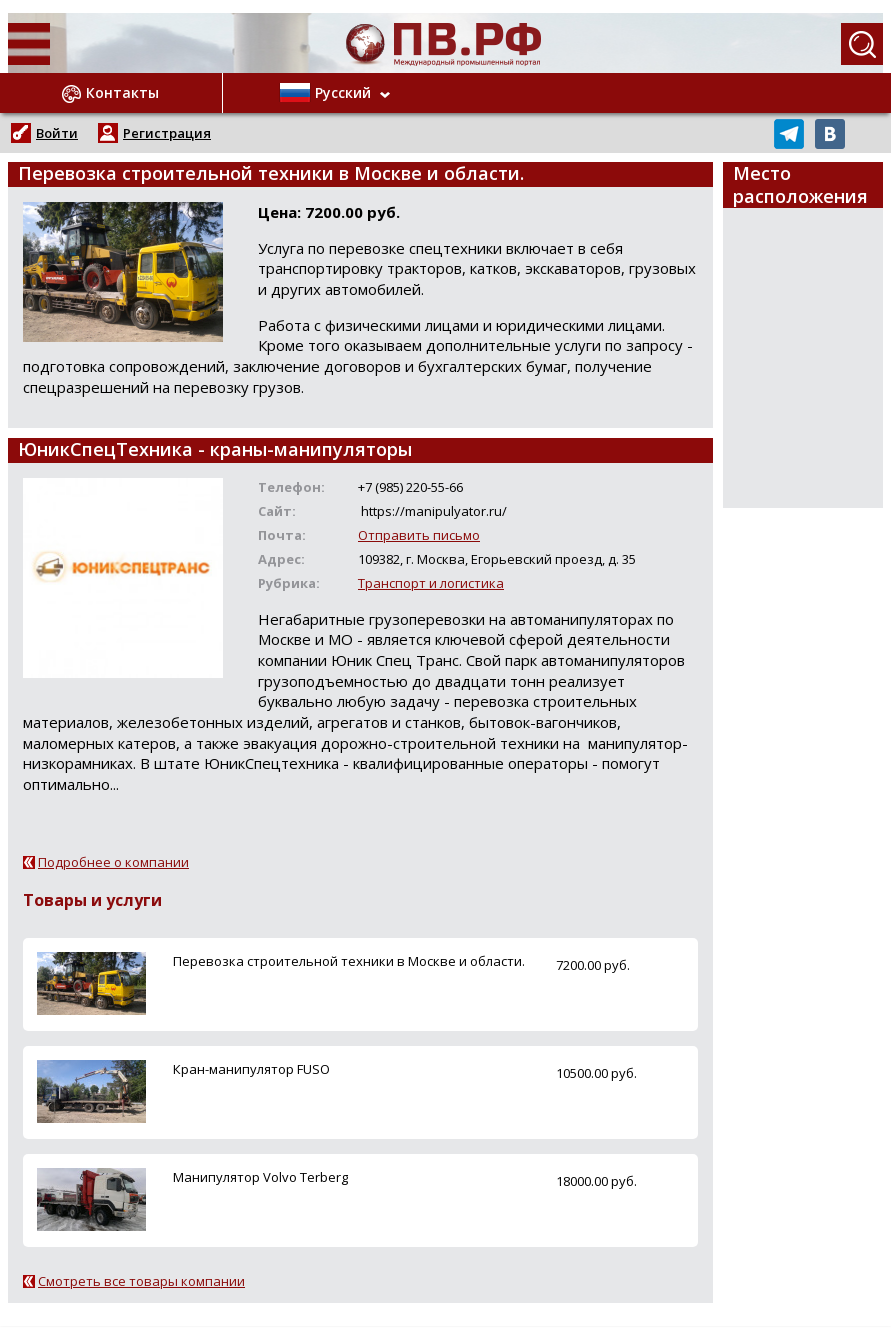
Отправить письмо (419, 535)
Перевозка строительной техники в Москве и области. (349, 961)
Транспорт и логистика (431, 583)
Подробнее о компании (113, 862)
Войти (57, 133)
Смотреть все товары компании (141, 1281)
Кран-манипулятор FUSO (251, 1069)
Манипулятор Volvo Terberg (260, 1177)
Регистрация (167, 133)
